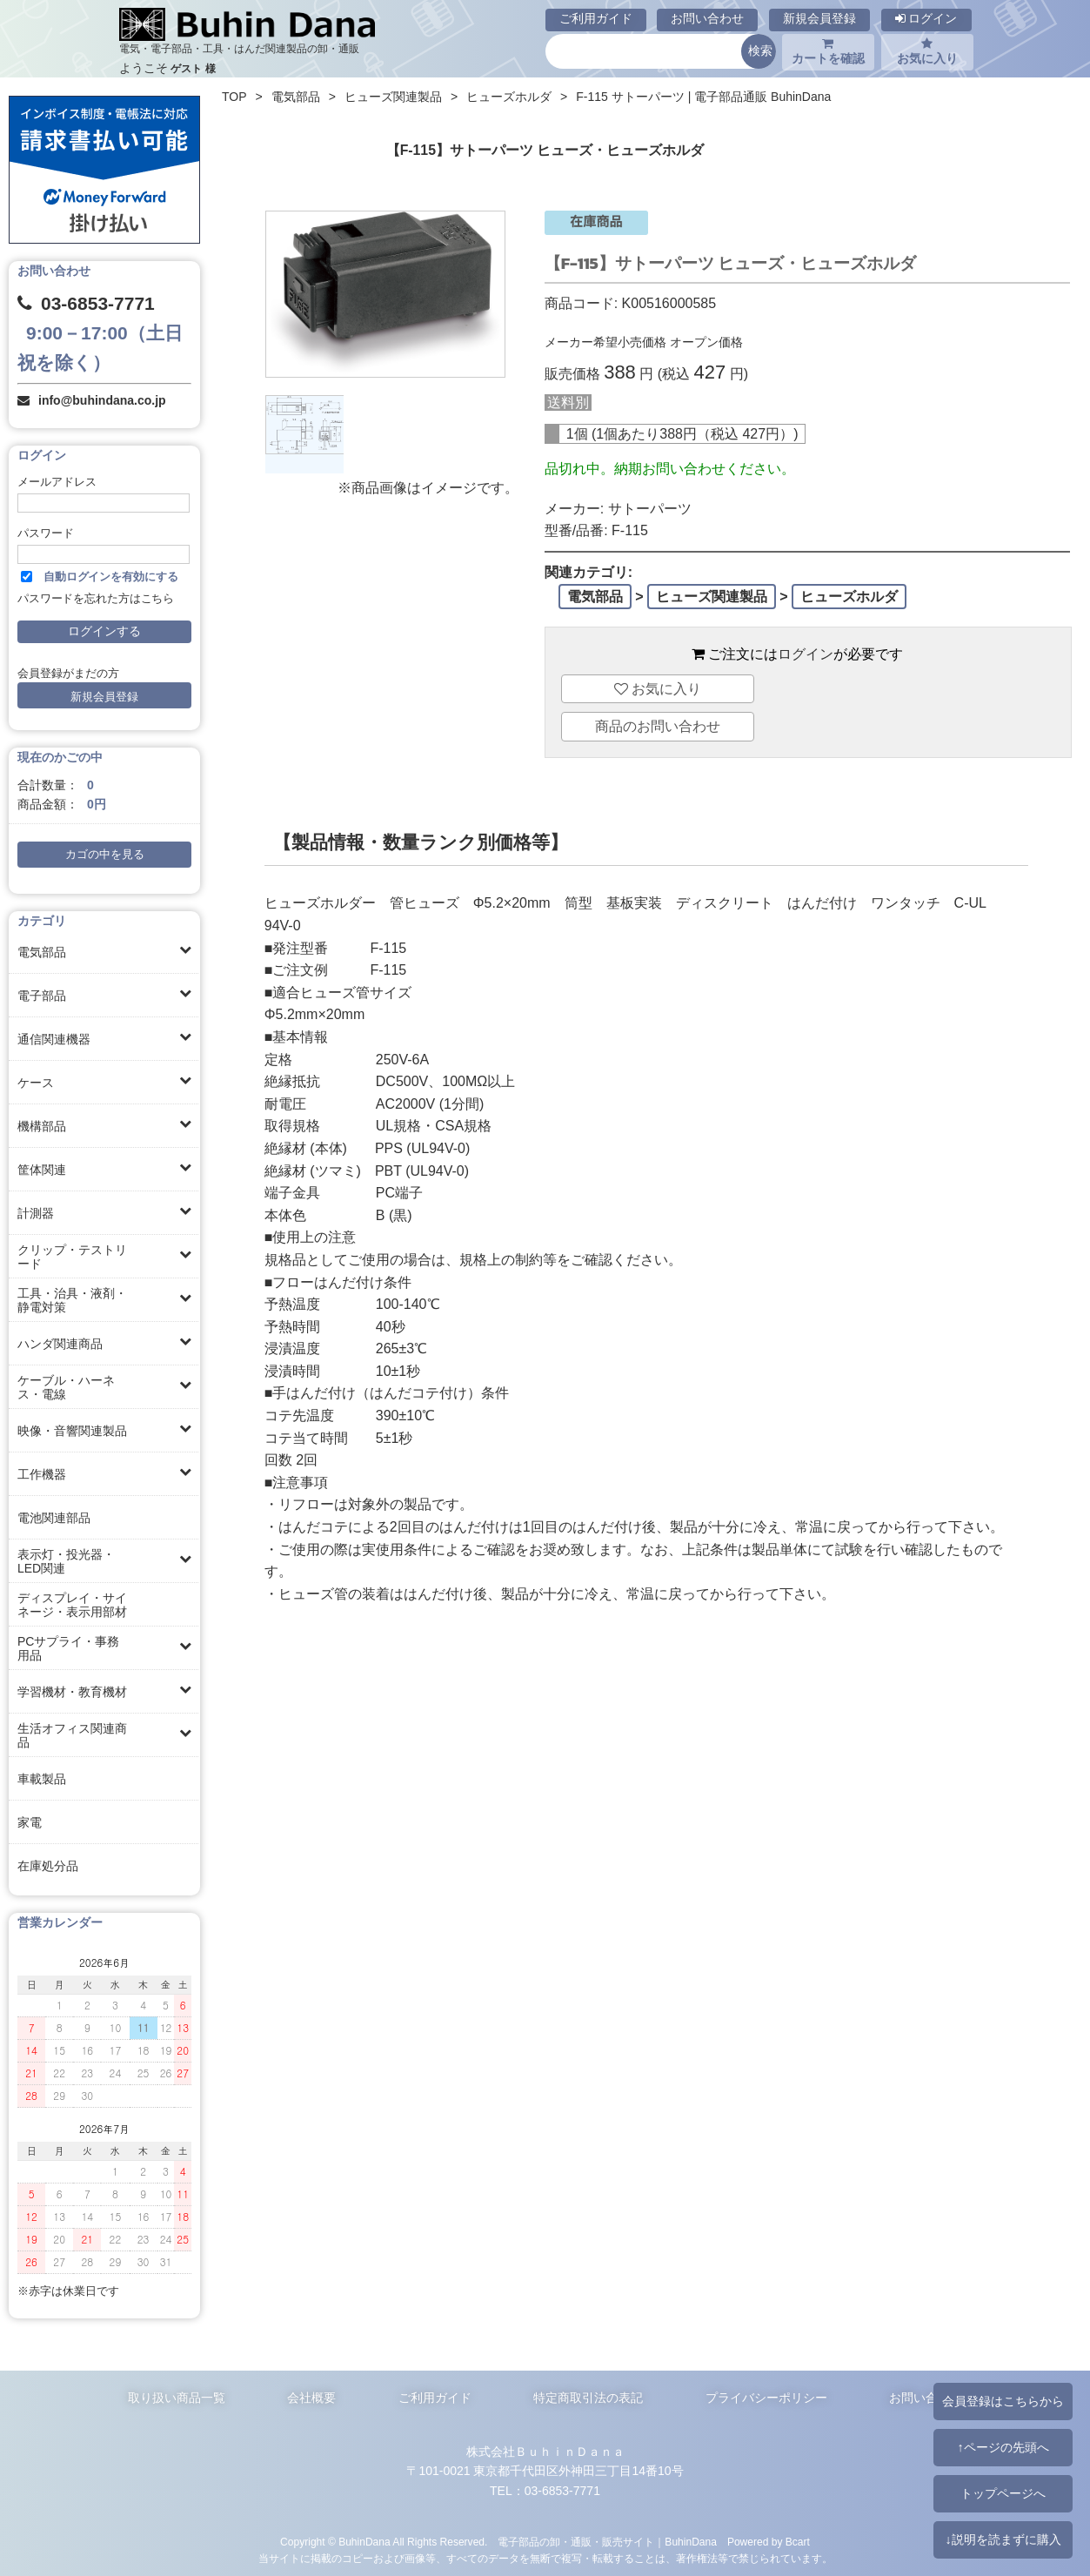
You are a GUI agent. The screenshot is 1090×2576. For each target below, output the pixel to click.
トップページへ (1003, 2493)
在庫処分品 (47, 1866)
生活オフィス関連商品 (72, 1735)
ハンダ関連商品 (60, 1344)
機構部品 (41, 1126)
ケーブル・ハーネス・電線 (66, 1387)
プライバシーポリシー (766, 2398)
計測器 (35, 1213)
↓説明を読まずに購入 (1002, 2539)
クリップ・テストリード (72, 1257)
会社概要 (311, 2398)
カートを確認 (828, 51)
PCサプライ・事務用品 (68, 1648)
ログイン (926, 18)
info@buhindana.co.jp (102, 400)
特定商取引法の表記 (588, 2398)
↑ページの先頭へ (1002, 2447)
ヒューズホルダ (509, 97)
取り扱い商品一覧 (176, 2398)
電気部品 (41, 952)
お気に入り (927, 51)
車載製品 (41, 1779)
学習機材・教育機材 (72, 1692)
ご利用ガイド (595, 18)
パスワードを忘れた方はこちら (95, 599)
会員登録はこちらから (1003, 2401)
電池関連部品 (53, 1518)
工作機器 (41, 1474)
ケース (35, 1083)
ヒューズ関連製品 (393, 97)
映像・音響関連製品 (72, 1431)
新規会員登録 (819, 18)
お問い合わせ (707, 18)
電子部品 (41, 996)
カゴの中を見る (104, 855)
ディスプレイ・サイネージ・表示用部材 (72, 1605)
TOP (234, 97)
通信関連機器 (53, 1039)
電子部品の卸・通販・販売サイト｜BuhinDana (607, 2542)
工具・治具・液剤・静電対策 (72, 1300)
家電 (29, 1822)
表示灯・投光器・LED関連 (66, 1561)
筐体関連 (41, 1170)
